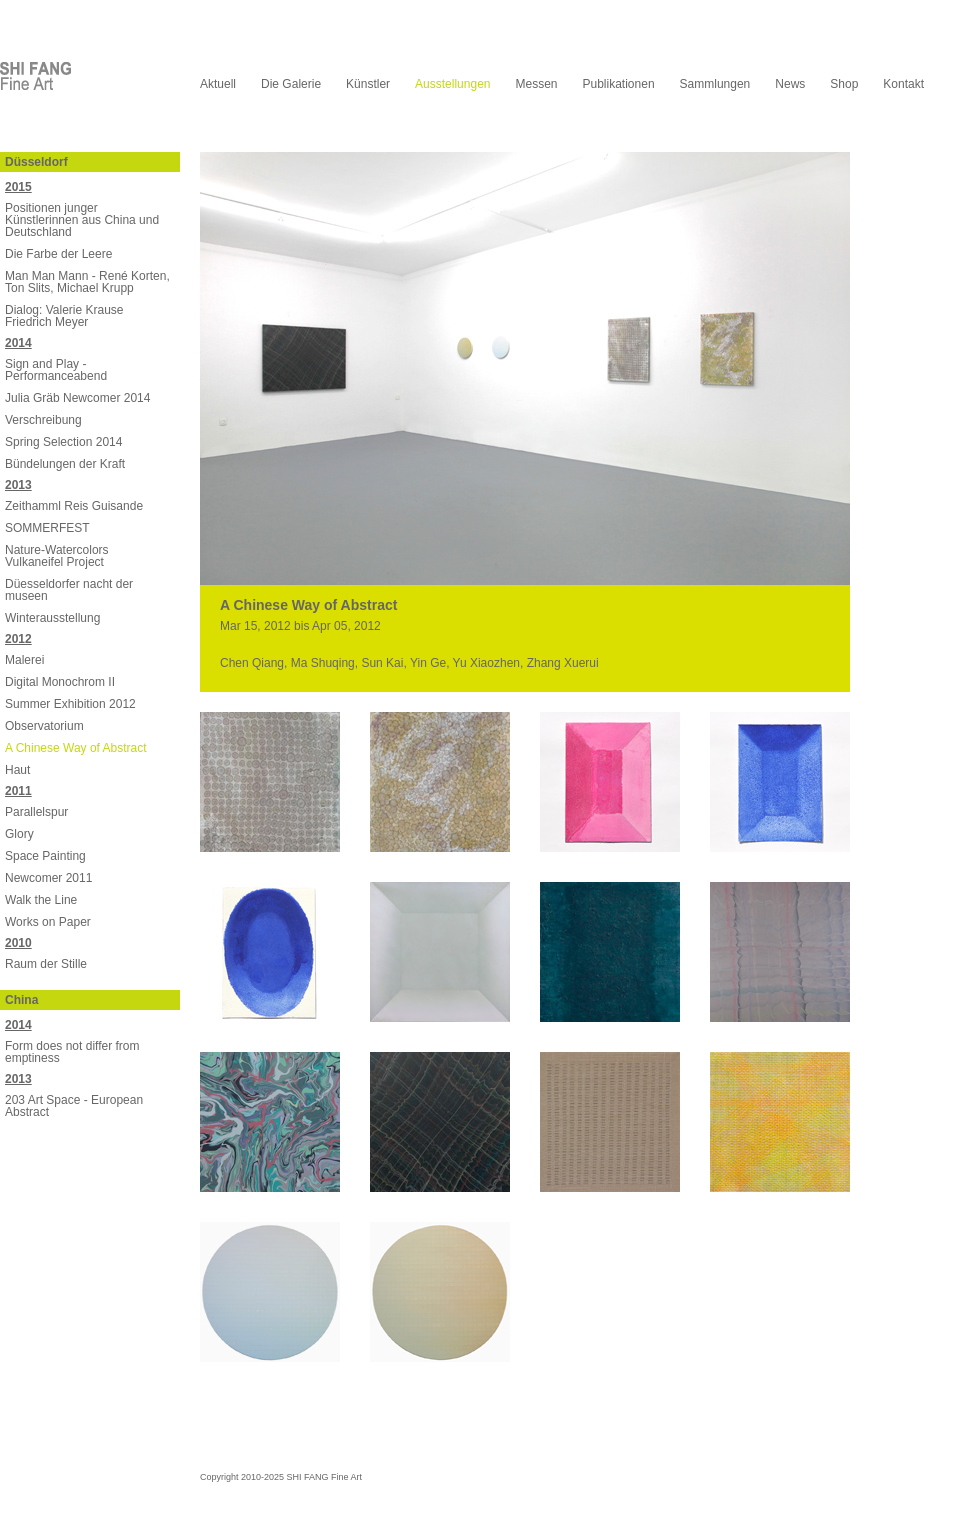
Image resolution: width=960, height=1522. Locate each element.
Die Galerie (291, 84)
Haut (17, 770)
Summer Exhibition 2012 (70, 704)
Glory (19, 834)
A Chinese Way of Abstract (76, 748)
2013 (18, 485)
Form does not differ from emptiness (72, 1052)
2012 (18, 639)
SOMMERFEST (47, 528)
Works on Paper (48, 922)
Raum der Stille (46, 964)
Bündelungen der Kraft (65, 464)
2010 (18, 943)
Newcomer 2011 (48, 878)
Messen (536, 84)
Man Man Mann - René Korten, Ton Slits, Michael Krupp (87, 282)
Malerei (24, 660)
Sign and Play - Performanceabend (56, 370)
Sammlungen (715, 84)
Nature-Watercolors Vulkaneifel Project (57, 556)
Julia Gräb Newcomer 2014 (77, 398)
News (790, 84)
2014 (18, 343)
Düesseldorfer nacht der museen (69, 590)
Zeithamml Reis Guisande (74, 506)
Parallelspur (36, 812)
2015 (18, 187)
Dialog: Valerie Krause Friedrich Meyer (64, 316)
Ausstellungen (452, 84)
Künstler (368, 84)
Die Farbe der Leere (58, 254)
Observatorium (44, 726)
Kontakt (903, 84)
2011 (18, 791)
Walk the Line (41, 900)
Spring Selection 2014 (63, 442)
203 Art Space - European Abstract (74, 1106)
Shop (844, 84)
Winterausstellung (52, 618)
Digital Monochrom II (60, 682)
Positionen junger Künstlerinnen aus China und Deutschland (82, 220)
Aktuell (218, 84)
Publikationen (619, 84)
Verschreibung (43, 420)
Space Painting (45, 856)
